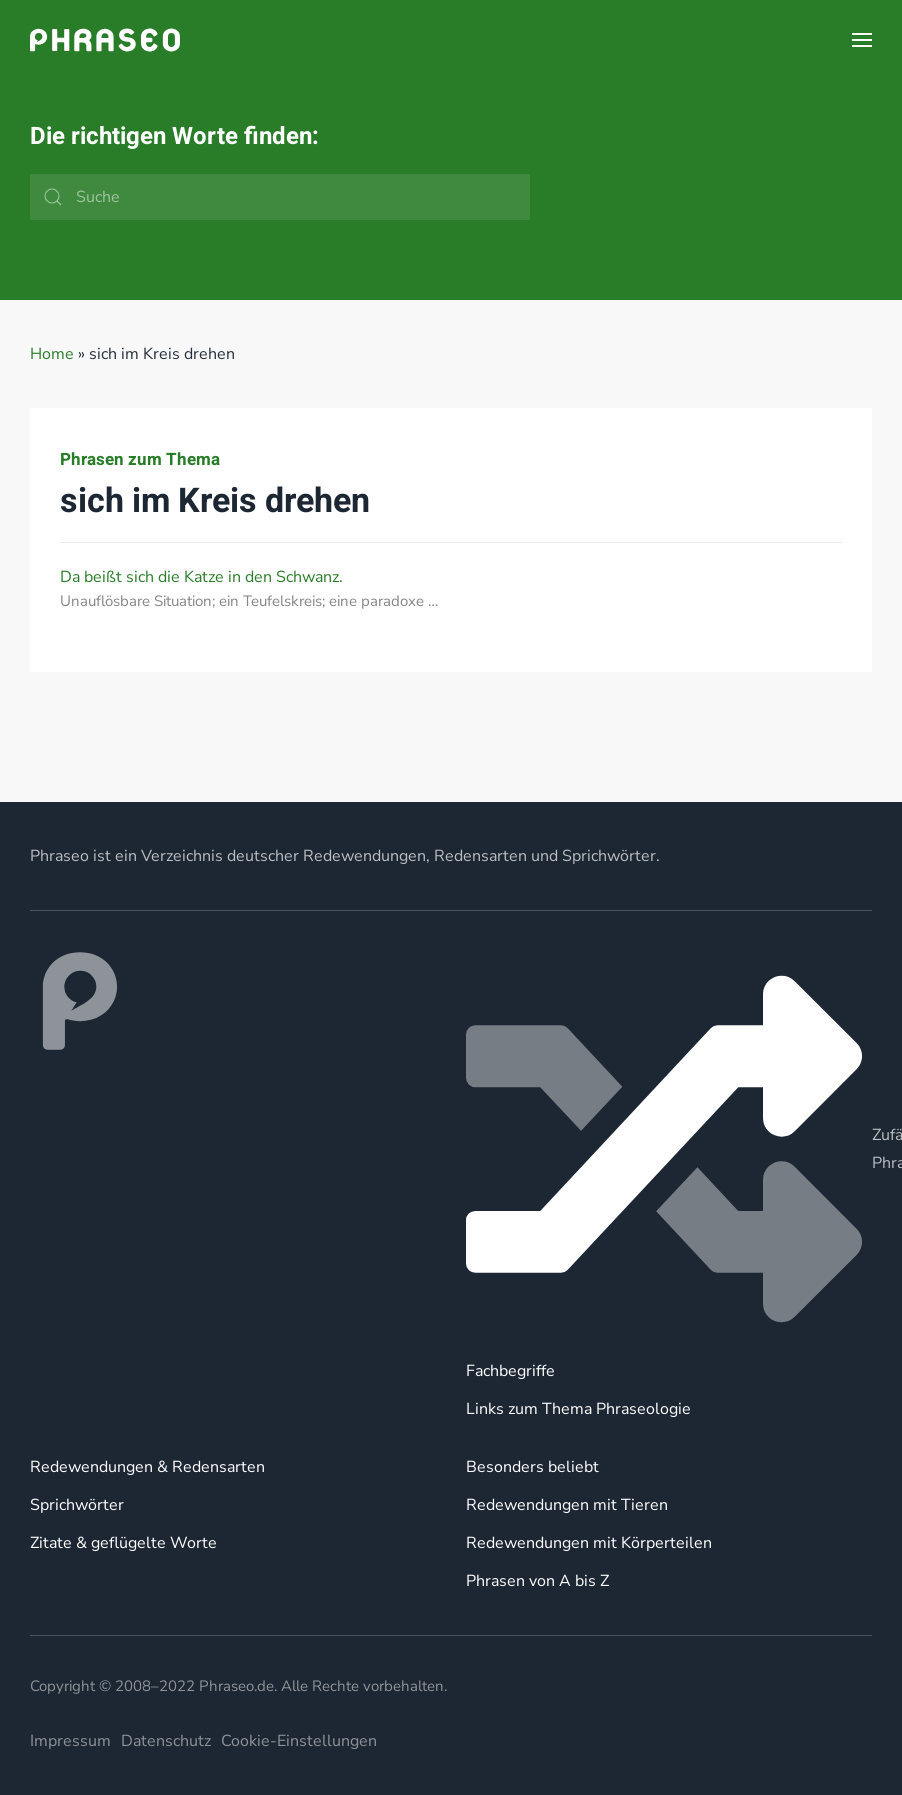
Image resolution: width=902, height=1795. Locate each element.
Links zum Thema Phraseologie (578, 1409)
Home (52, 354)
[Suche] (280, 197)
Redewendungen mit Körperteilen (589, 1543)
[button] (862, 40)
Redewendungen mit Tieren (567, 1505)
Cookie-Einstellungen (299, 1741)
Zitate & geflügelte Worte (123, 1543)
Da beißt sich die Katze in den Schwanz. (201, 577)
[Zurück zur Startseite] (105, 40)
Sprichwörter (77, 1505)
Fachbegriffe (510, 1371)
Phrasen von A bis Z (537, 1581)
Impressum (70, 1741)
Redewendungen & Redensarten (147, 1467)
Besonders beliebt (532, 1467)
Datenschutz (166, 1741)
